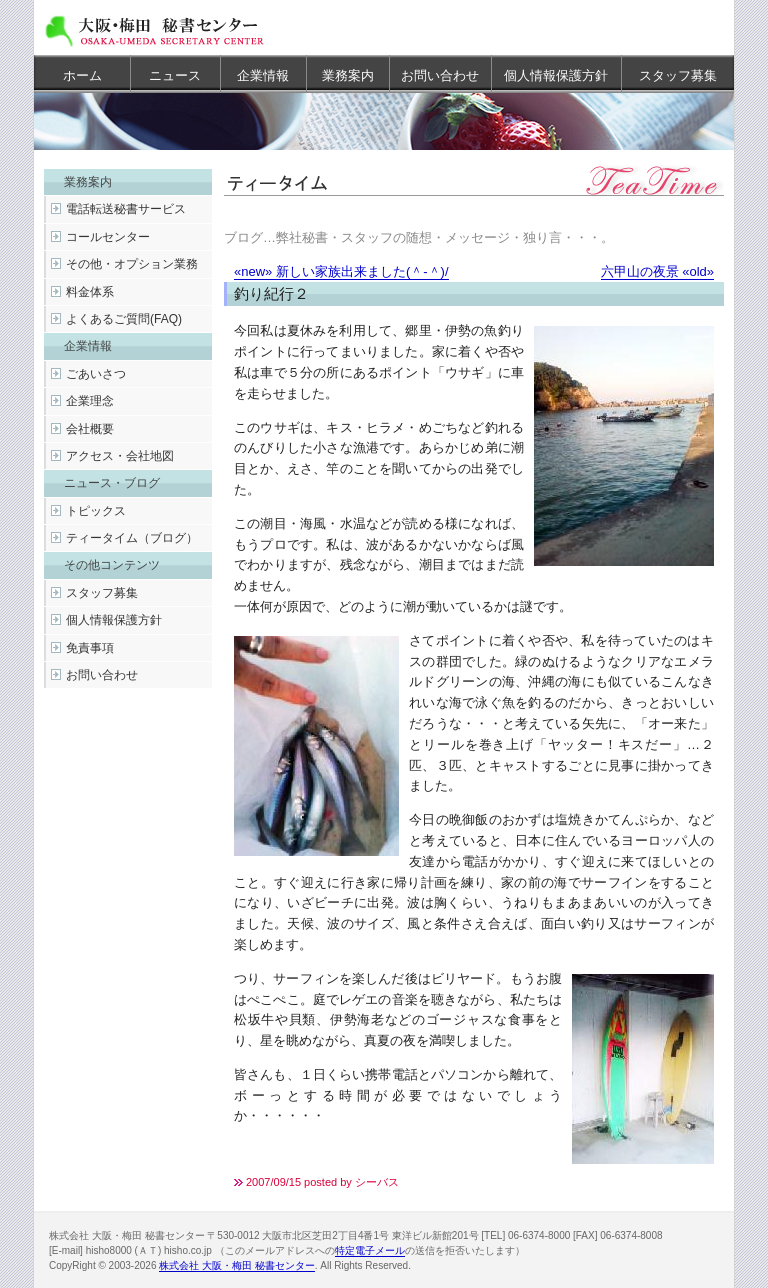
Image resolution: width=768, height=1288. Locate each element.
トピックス (96, 511)
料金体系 (90, 292)
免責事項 (90, 648)
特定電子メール (370, 1250)
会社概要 (90, 429)
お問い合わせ (440, 75)
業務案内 (348, 75)
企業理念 (90, 401)
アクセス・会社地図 (120, 456)
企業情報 (263, 75)
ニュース (175, 75)
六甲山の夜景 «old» (657, 271)
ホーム (82, 75)
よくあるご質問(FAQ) (124, 319)
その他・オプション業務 (132, 264)
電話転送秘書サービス (126, 209)
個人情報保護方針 (556, 75)
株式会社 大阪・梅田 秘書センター (237, 1265)
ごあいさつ (96, 374)
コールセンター (108, 237)
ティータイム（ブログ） (132, 538)
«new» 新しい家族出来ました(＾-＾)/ (341, 271)
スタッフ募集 (678, 75)
